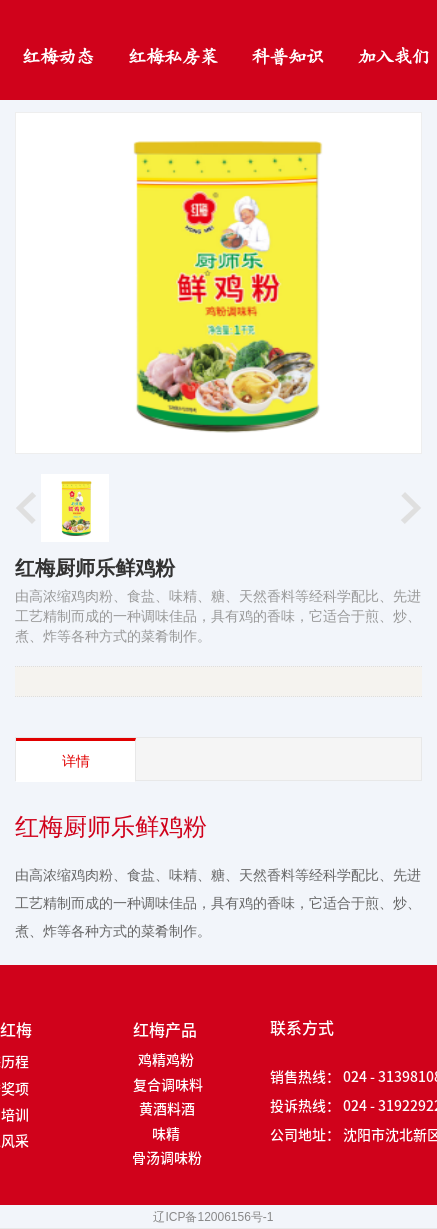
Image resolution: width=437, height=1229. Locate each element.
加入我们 (394, 57)
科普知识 (288, 57)
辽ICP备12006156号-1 (213, 1217)
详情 (76, 761)
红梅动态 (58, 57)
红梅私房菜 (173, 57)
